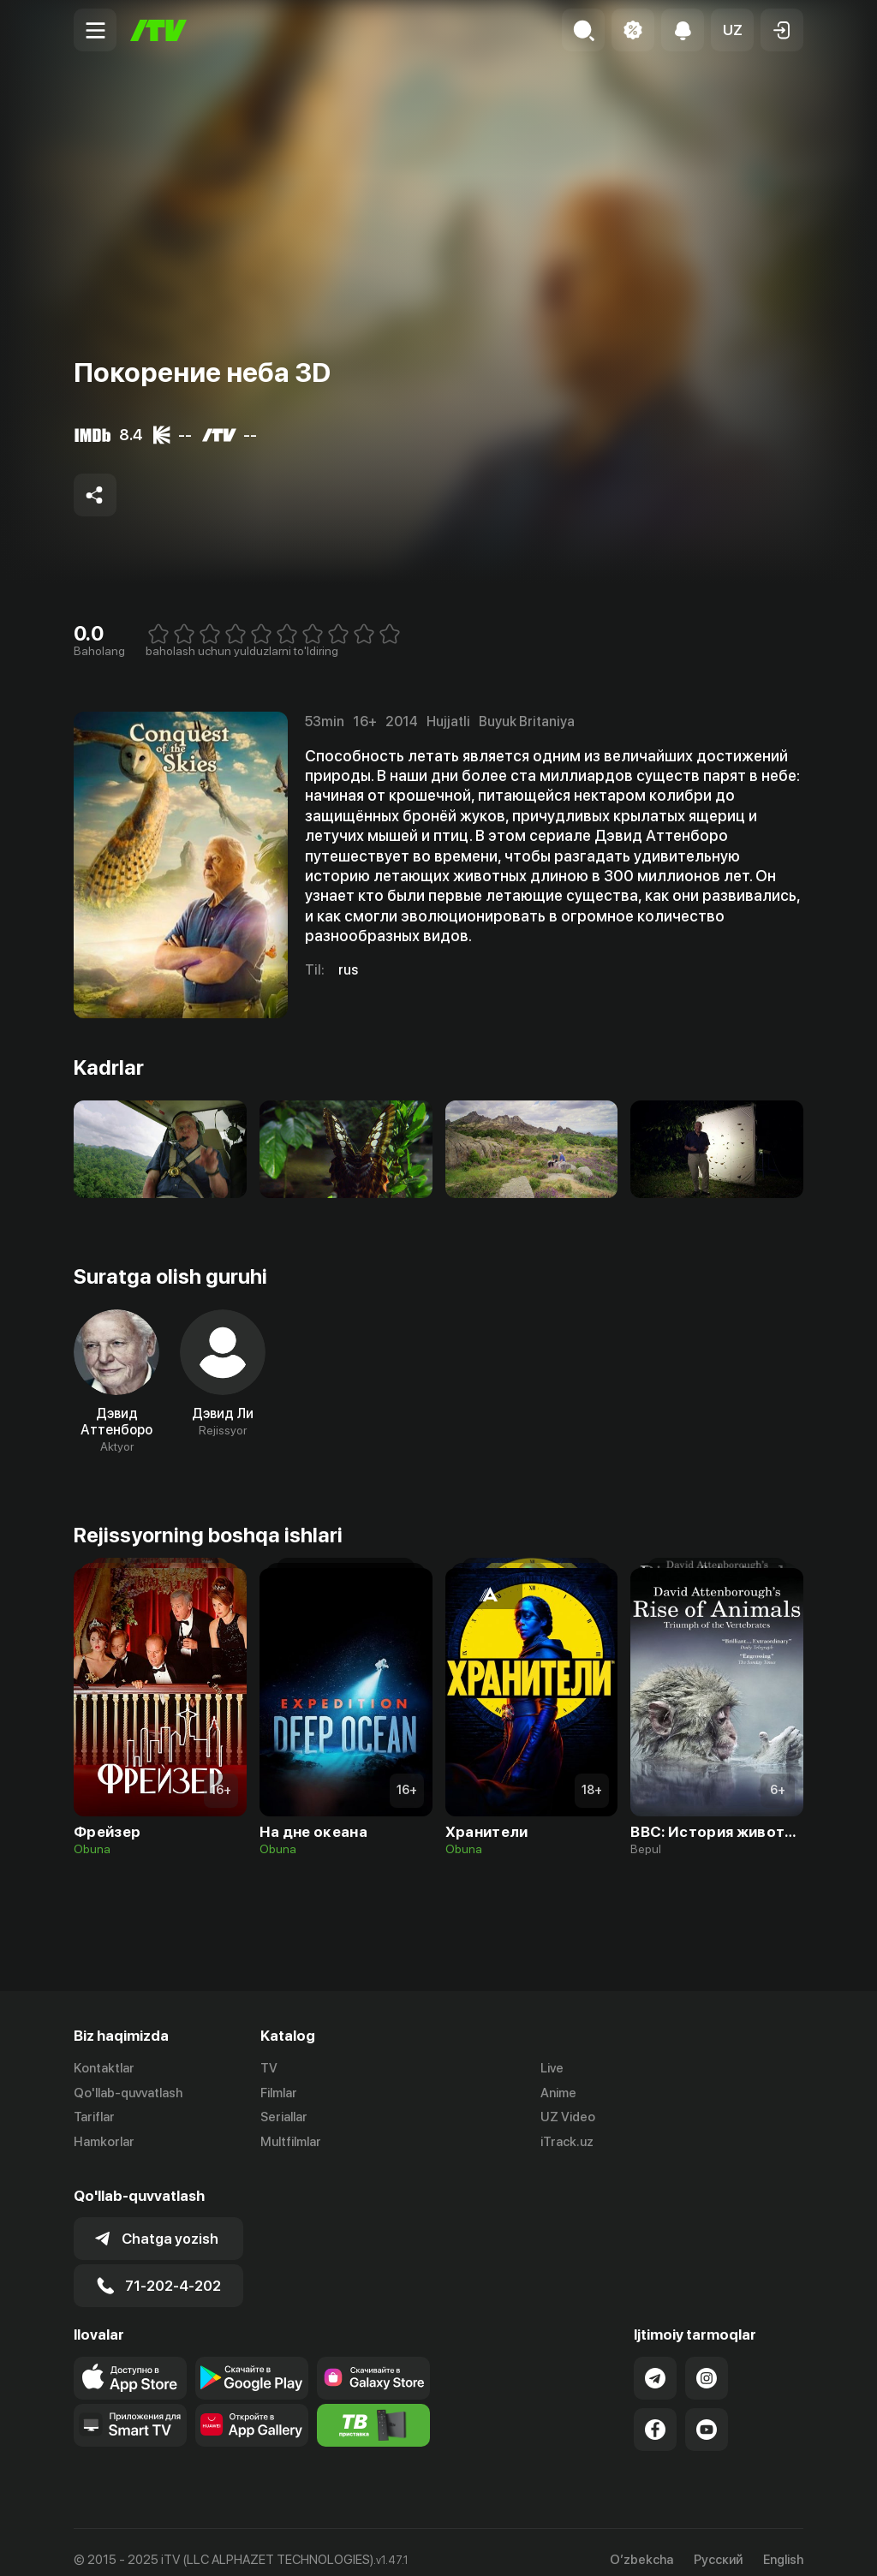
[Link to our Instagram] (706, 2362)
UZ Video (567, 2118)
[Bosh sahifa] (158, 30)
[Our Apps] (130, 2409)
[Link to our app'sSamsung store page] (373, 2362)
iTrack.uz (567, 2142)
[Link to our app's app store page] (130, 2362)
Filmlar (278, 2093)
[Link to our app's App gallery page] (251, 2409)
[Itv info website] (373, 2409)
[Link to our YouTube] (706, 2414)
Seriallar (283, 2118)
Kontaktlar (104, 2068)
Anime (558, 2093)
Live (552, 2068)
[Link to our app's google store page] (251, 2362)
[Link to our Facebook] (655, 2414)
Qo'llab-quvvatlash (128, 2093)
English (783, 2544)
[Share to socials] (95, 495)
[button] (732, 30)
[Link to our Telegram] (655, 2362)
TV (268, 2068)
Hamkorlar (104, 2142)
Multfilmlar (290, 2142)
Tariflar (94, 2118)
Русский (718, 2544)
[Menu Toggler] (95, 30)
